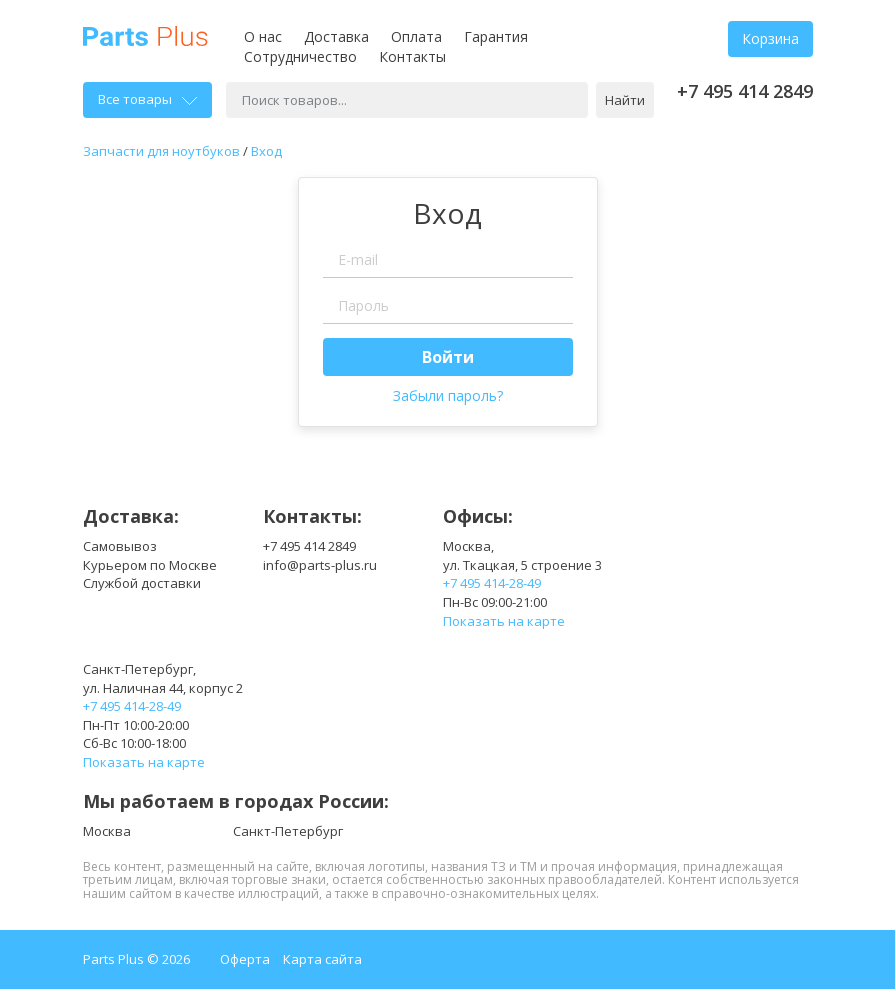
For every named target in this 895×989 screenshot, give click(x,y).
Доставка (336, 36)
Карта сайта (322, 959)
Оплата (416, 36)
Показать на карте (504, 621)
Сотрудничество (300, 56)
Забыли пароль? (448, 395)
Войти (448, 357)
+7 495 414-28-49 (492, 583)
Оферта (245, 959)
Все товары (147, 99)
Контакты (412, 56)
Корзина (770, 38)
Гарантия (496, 36)
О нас (263, 36)
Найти (625, 100)
